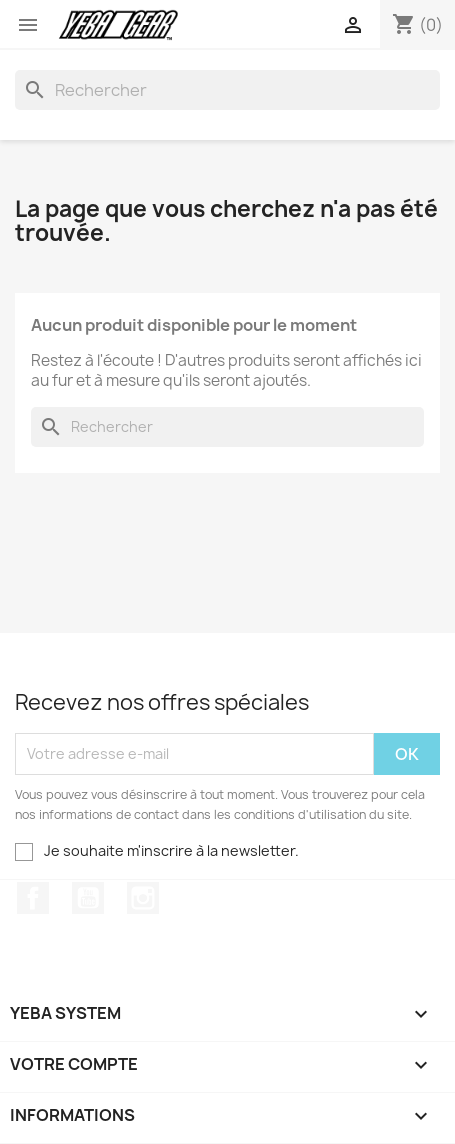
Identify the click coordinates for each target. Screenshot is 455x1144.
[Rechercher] (227, 90)
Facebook (33, 898)
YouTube (88, 898)
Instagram (143, 898)
